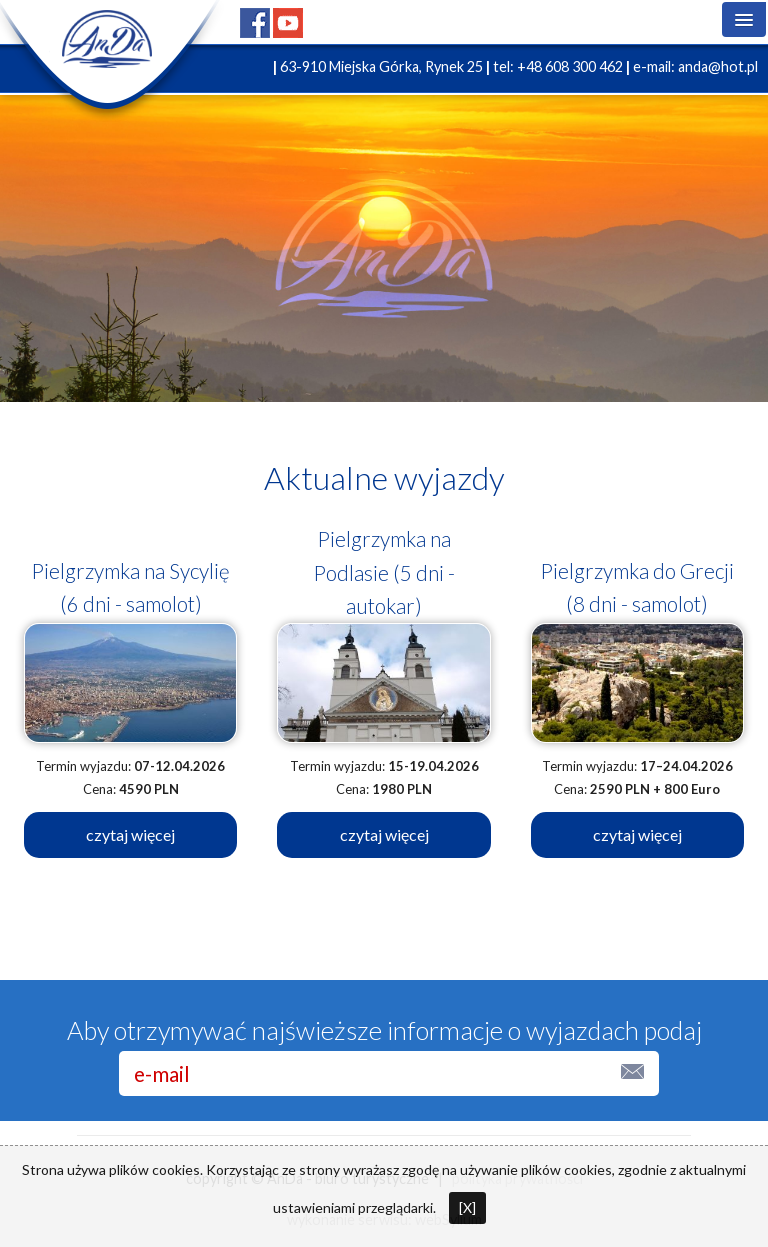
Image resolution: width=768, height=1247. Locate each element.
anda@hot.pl (718, 66)
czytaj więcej (130, 834)
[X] (467, 1207)
